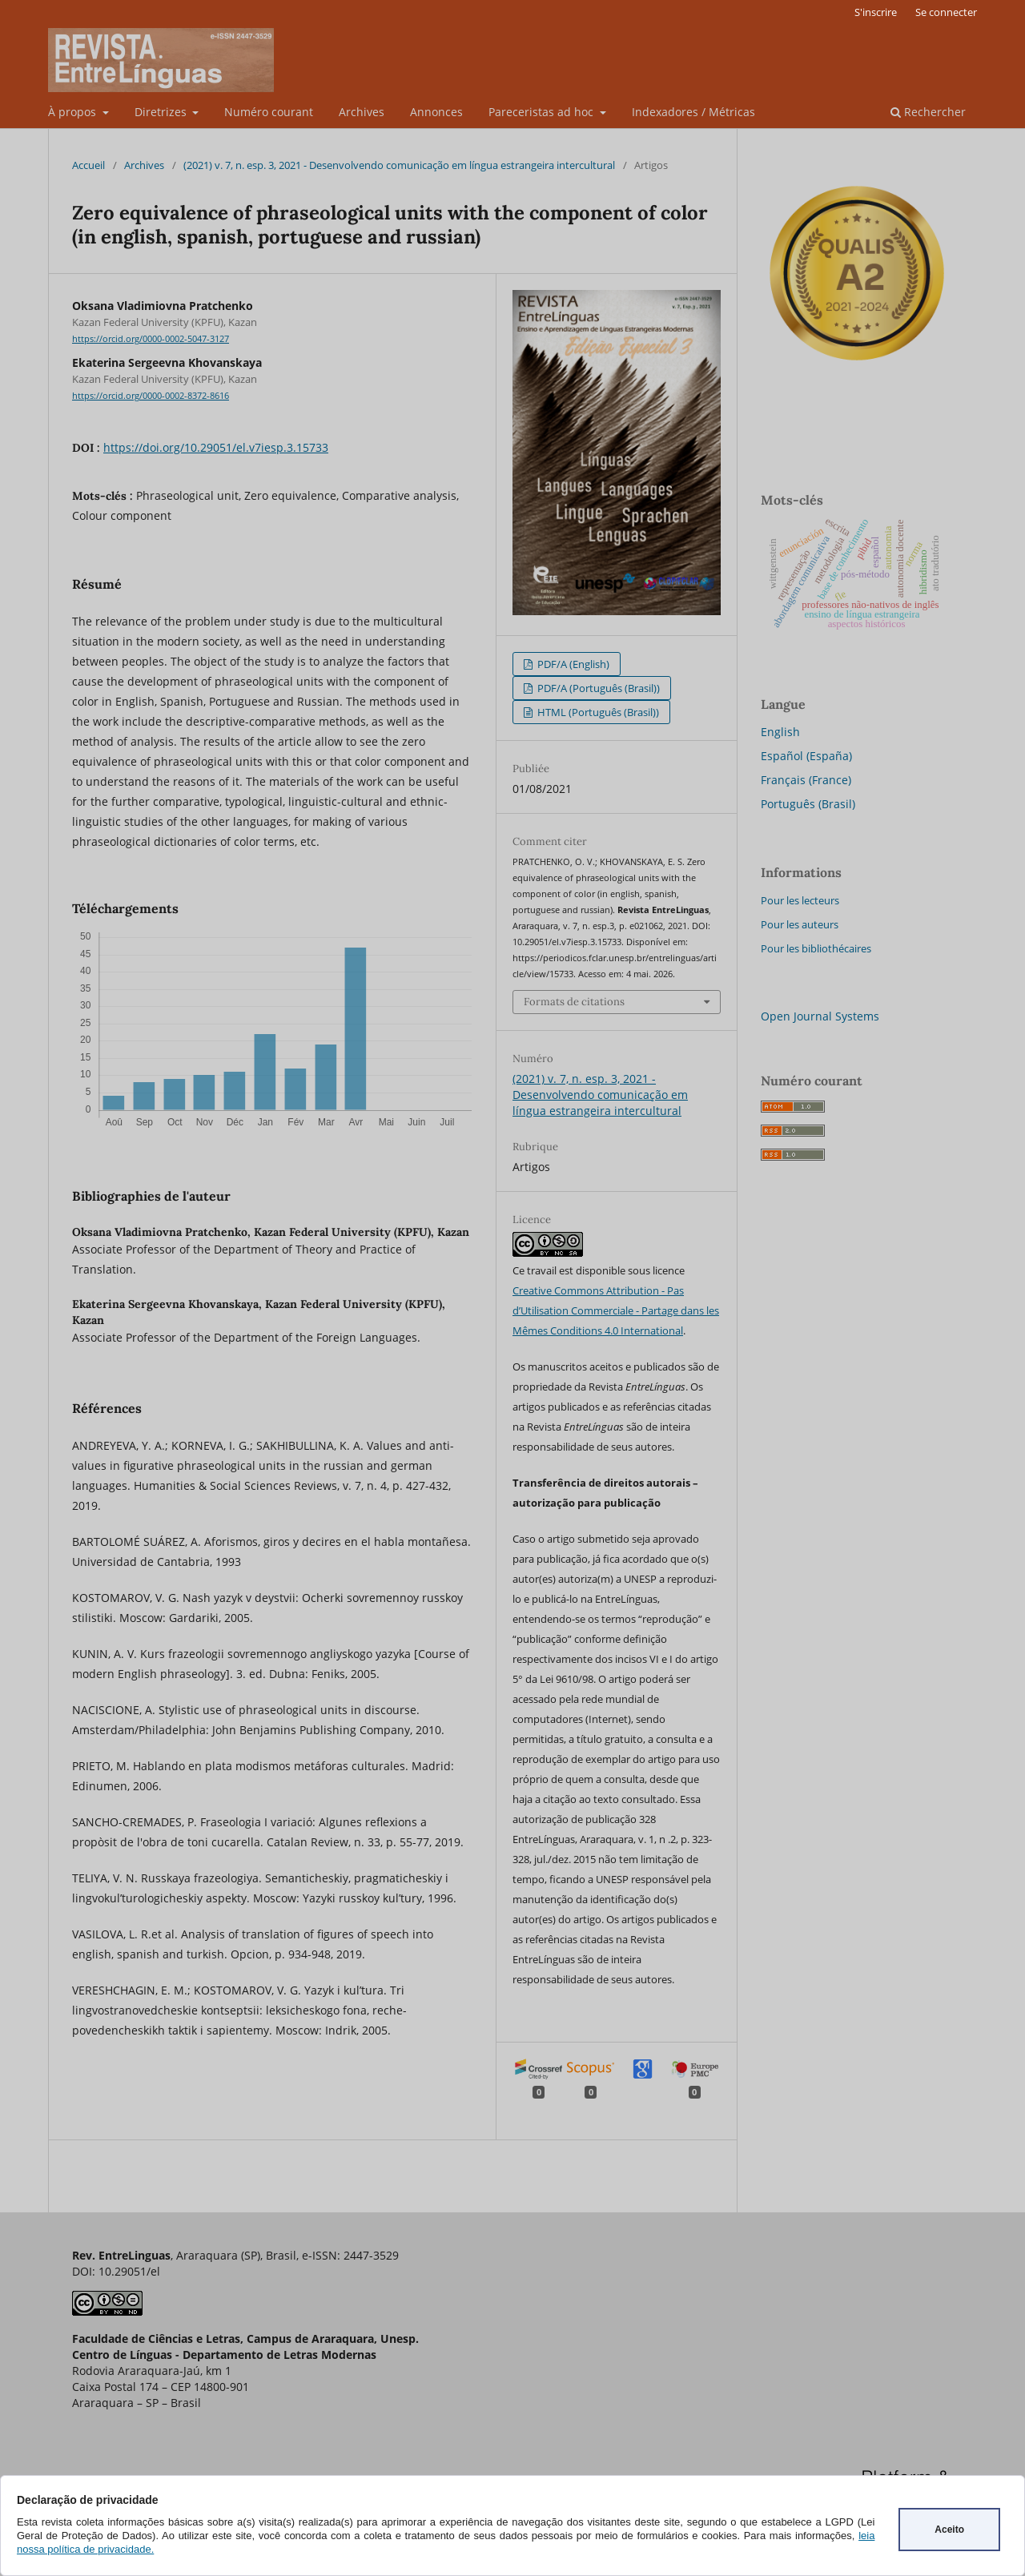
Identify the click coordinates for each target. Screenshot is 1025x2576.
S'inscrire (875, 12)
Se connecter (946, 12)
